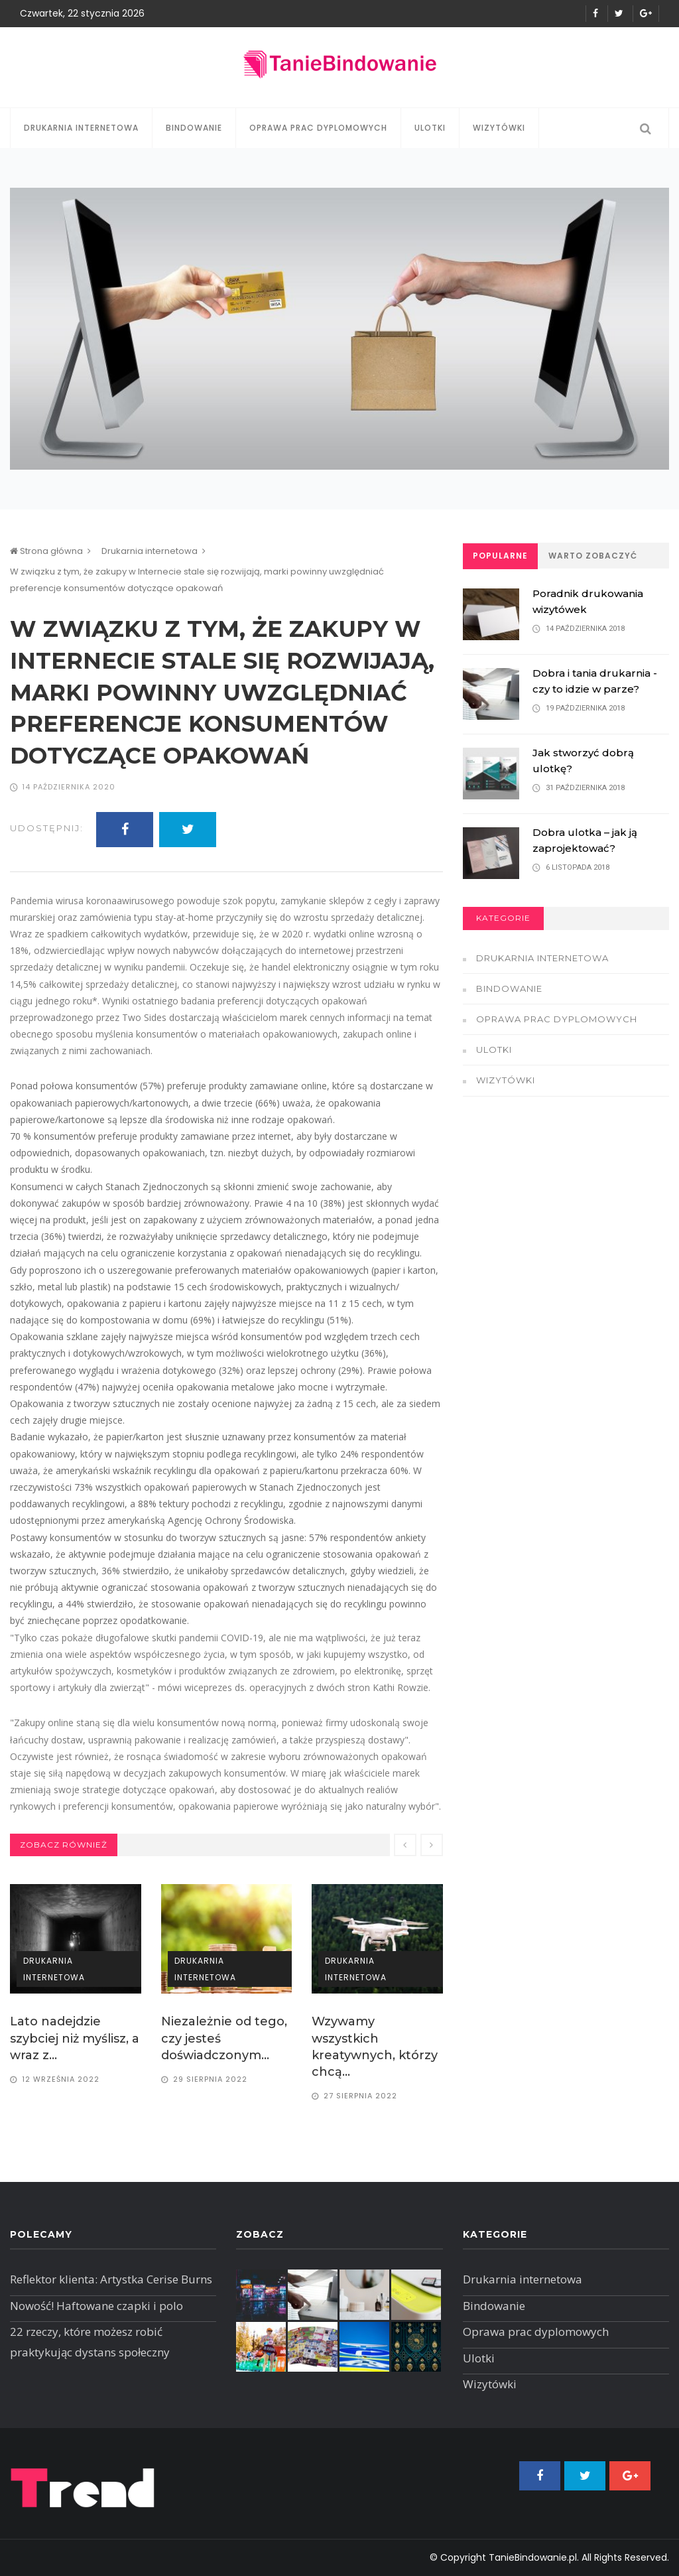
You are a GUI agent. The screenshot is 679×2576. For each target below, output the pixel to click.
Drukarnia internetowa (81, 127)
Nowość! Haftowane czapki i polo (96, 2305)
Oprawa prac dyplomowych (318, 127)
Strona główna (46, 551)
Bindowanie (194, 127)
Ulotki (430, 127)
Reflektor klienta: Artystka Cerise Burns (111, 2279)
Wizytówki (499, 127)
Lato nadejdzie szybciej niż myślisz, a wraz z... (74, 2038)
